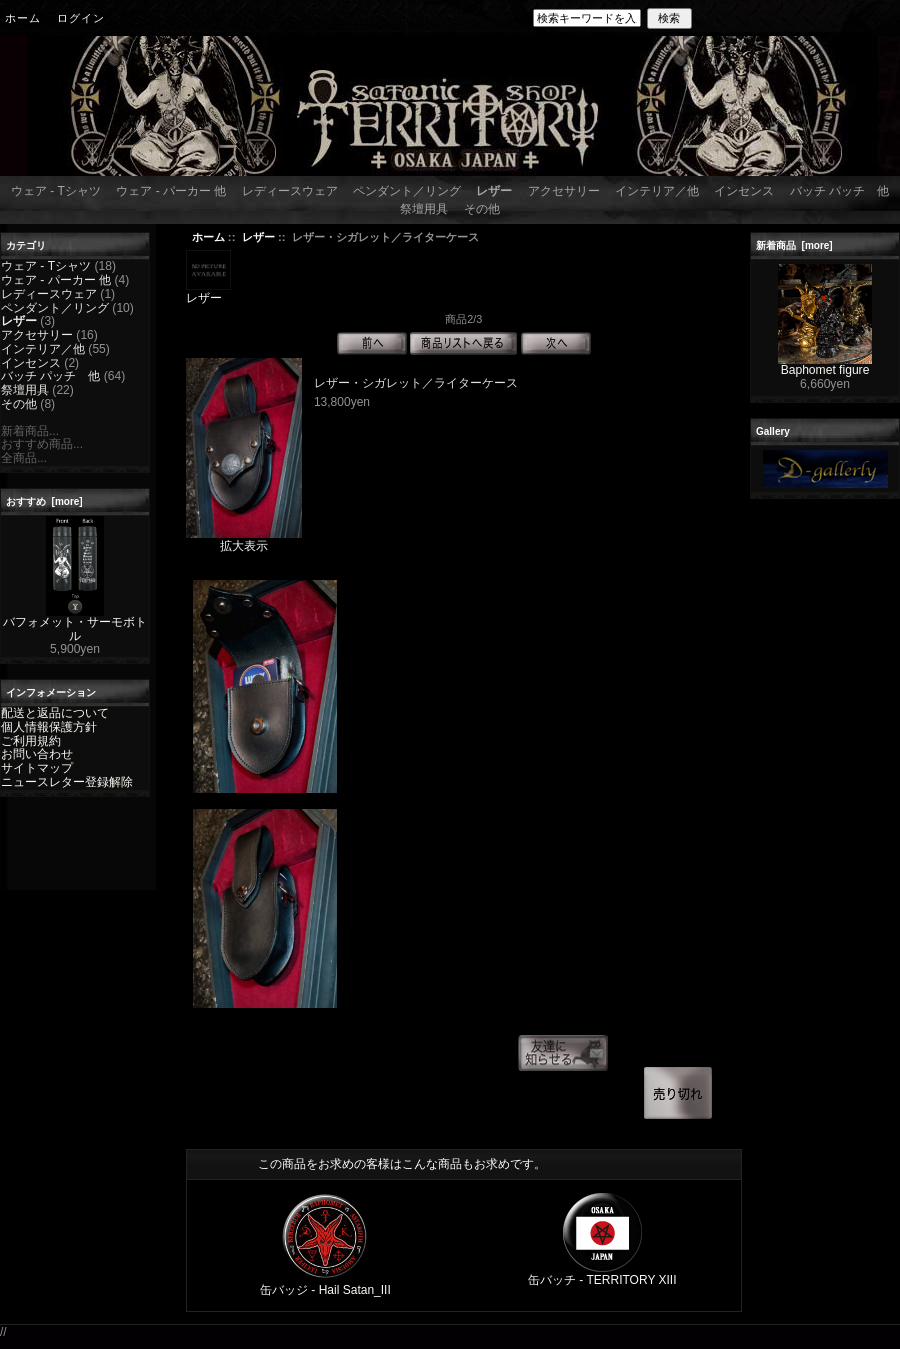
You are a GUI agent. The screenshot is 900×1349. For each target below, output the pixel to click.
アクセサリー (564, 191)
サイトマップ (37, 768)
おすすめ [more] (44, 501)
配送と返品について (55, 713)
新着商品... (30, 431)
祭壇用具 (424, 209)
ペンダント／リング (407, 191)
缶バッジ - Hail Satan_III (325, 1290)
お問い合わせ (37, 754)
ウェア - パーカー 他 (171, 191)
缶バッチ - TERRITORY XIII (602, 1280)
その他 (482, 209)
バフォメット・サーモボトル (75, 624)
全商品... (24, 458)
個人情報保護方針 (49, 727)
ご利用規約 (31, 741)
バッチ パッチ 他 (839, 191)
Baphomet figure (825, 365)
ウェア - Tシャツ (56, 191)
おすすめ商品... (42, 444)
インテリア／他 (657, 191)
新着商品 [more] (794, 245)
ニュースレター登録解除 (67, 782)
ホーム (23, 18)
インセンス (744, 191)
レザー (258, 237)
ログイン (81, 18)
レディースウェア (290, 191)
